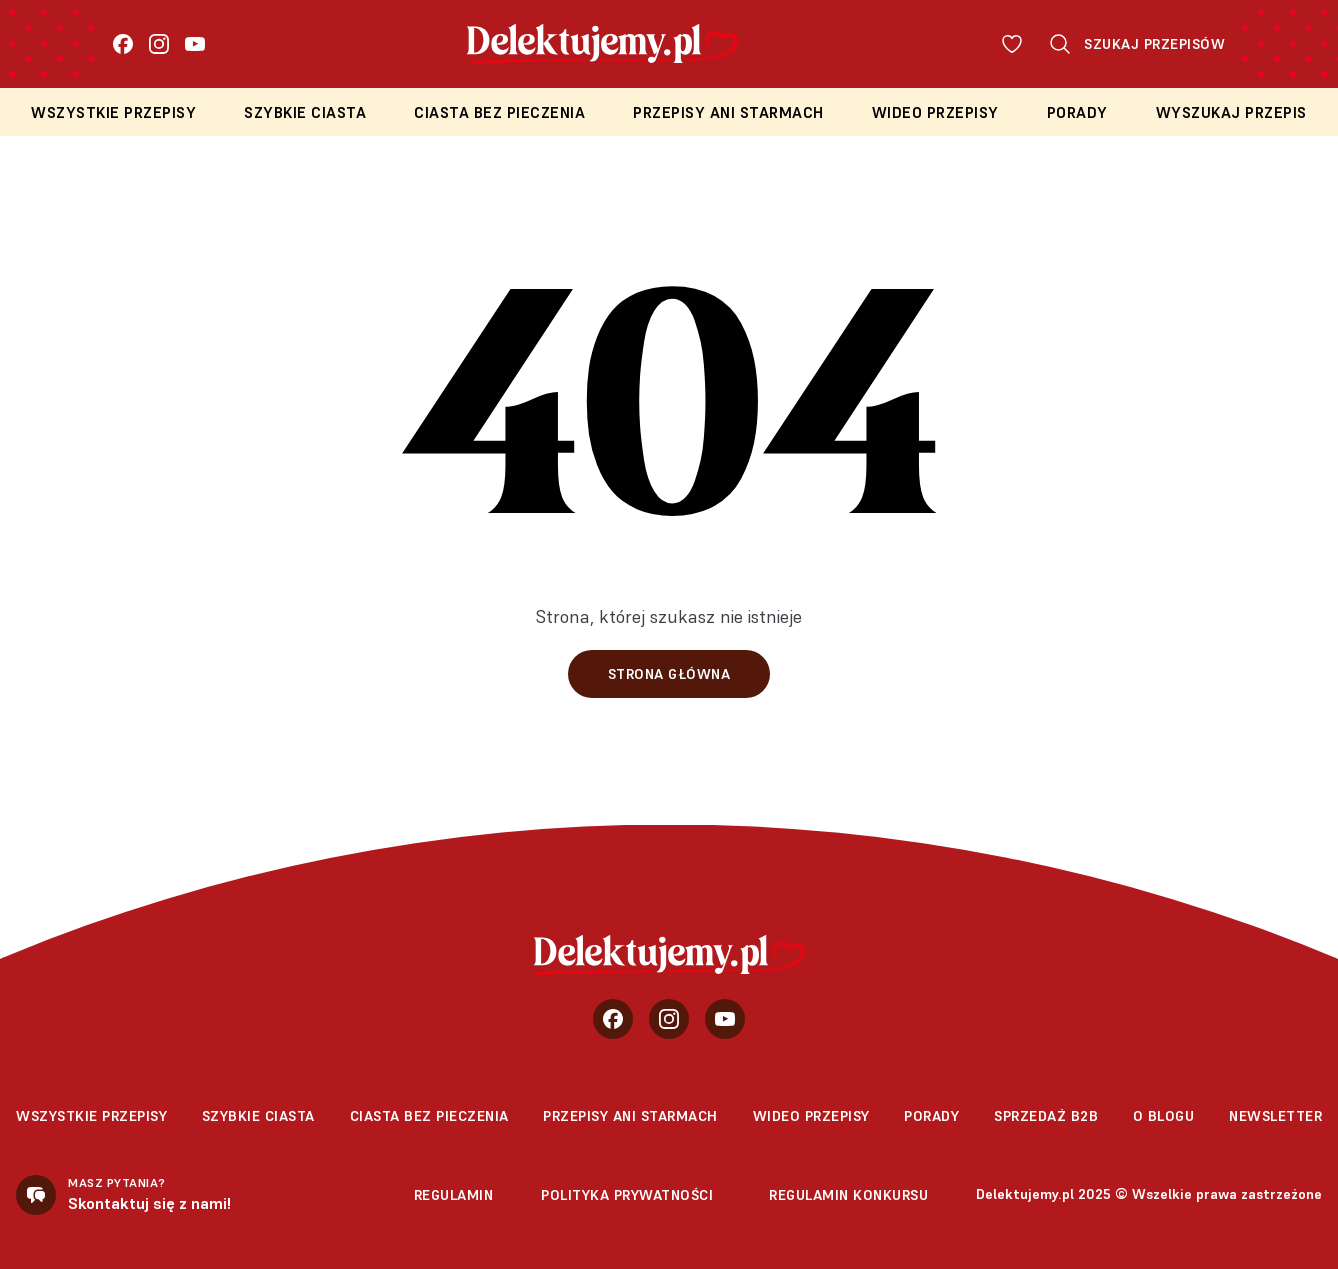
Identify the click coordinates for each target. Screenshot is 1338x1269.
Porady (1077, 112)
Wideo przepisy (935, 112)
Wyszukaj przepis (1231, 112)
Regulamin (454, 1195)
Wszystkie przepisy (113, 112)
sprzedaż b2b (1046, 1116)
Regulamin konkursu (848, 1195)
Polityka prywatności (627, 1195)
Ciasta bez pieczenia (499, 112)
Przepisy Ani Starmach (728, 112)
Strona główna (669, 674)
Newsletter (1275, 1116)
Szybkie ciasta (305, 112)
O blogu (1164, 1116)
